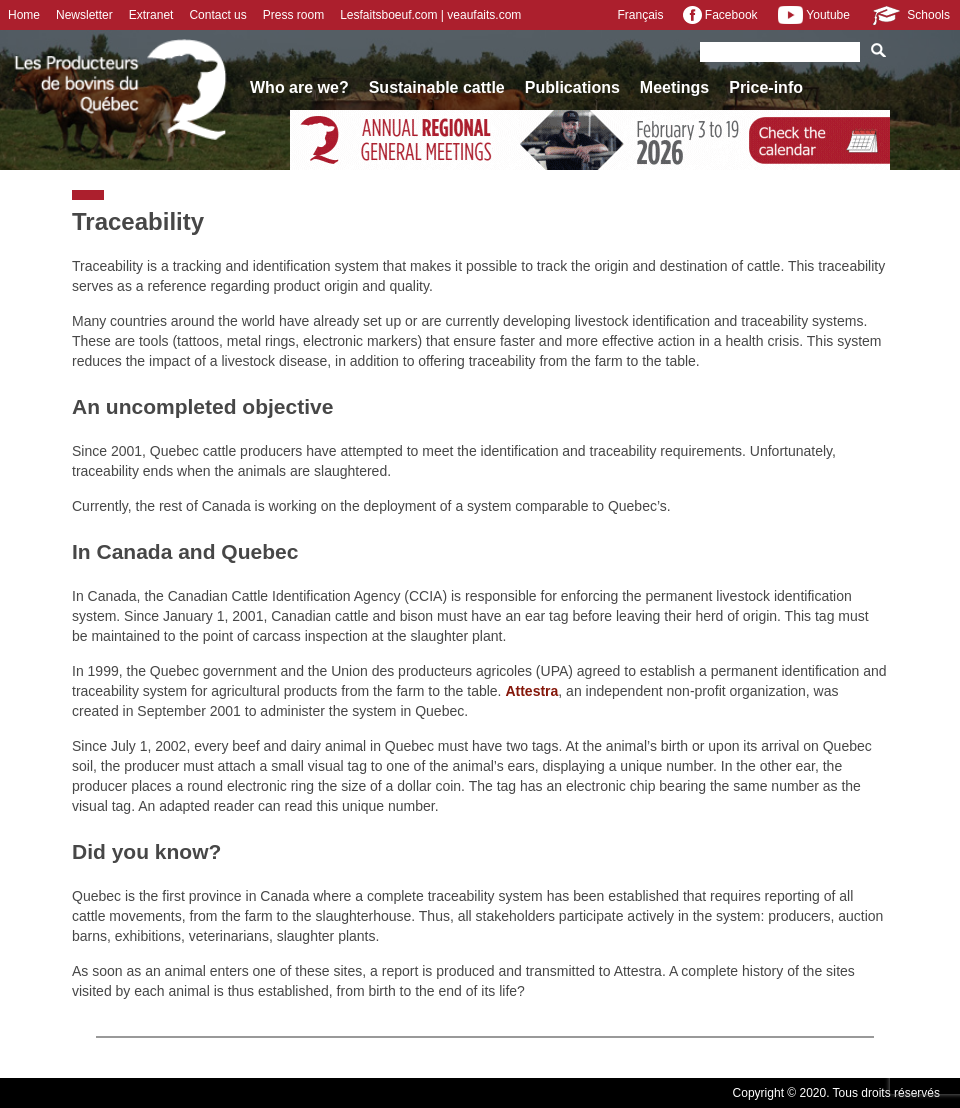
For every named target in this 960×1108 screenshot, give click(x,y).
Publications (572, 87)
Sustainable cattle (437, 87)
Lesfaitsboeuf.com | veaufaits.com (430, 15)
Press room (293, 15)
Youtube (814, 15)
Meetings (674, 87)
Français (640, 15)
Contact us (217, 15)
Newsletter (84, 15)
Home (24, 15)
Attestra (531, 691)
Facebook (720, 15)
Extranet (151, 15)
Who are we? (299, 87)
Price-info (766, 87)
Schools (910, 15)
